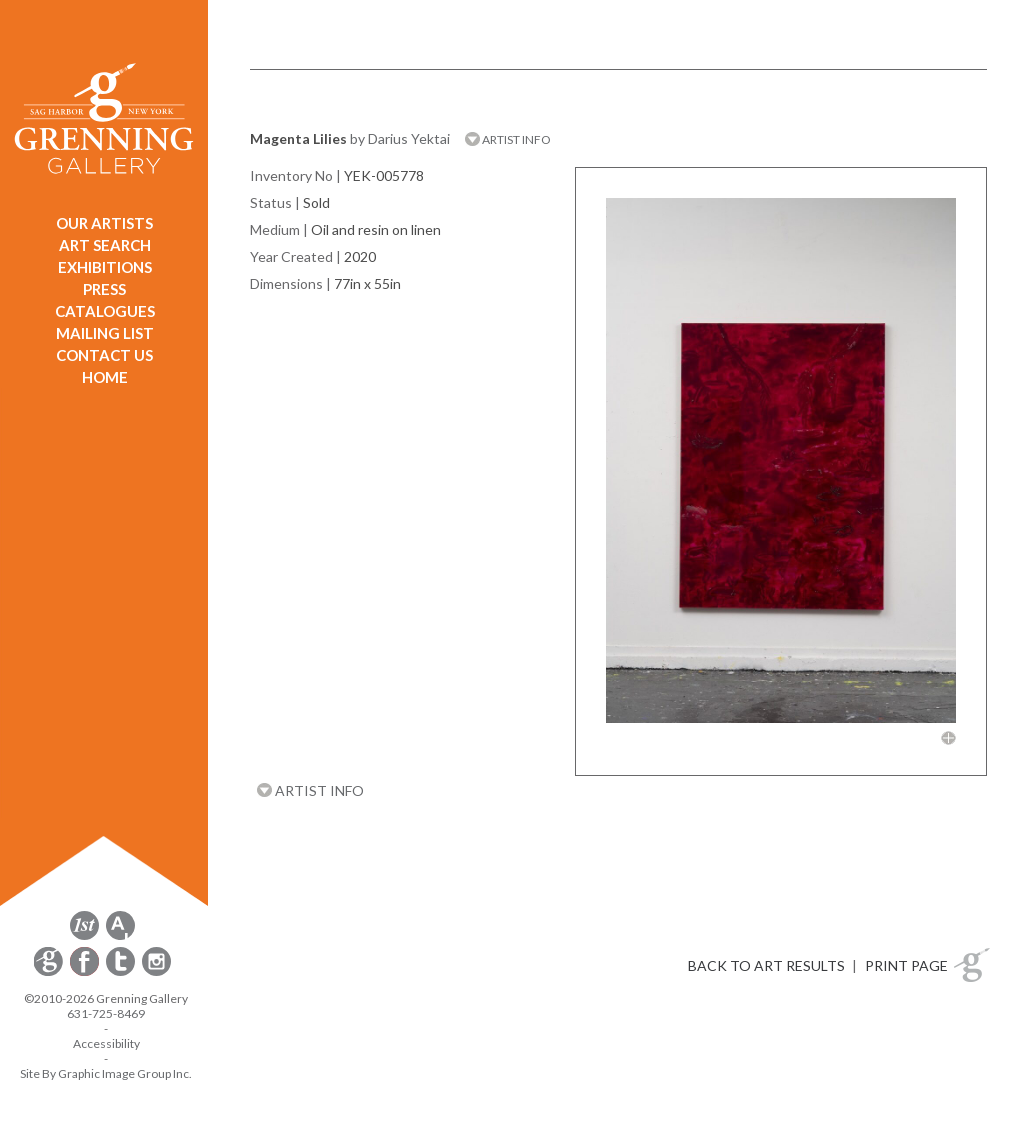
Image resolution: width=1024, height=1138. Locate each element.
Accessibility (106, 1043)
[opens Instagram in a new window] (156, 972)
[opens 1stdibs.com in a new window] (84, 936)
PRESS (104, 289)
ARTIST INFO (508, 139)
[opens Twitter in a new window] (122, 972)
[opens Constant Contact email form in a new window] (50, 972)
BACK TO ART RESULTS (766, 965)
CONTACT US (104, 355)
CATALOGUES (105, 311)
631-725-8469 (106, 1013)
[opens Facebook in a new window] (86, 972)
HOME (105, 377)
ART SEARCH (105, 245)
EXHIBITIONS (105, 267)
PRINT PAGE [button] (906, 965)
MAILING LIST (105, 333)
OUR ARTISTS (104, 223)
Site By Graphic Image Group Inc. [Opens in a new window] (106, 1073)
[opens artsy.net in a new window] (120, 936)
